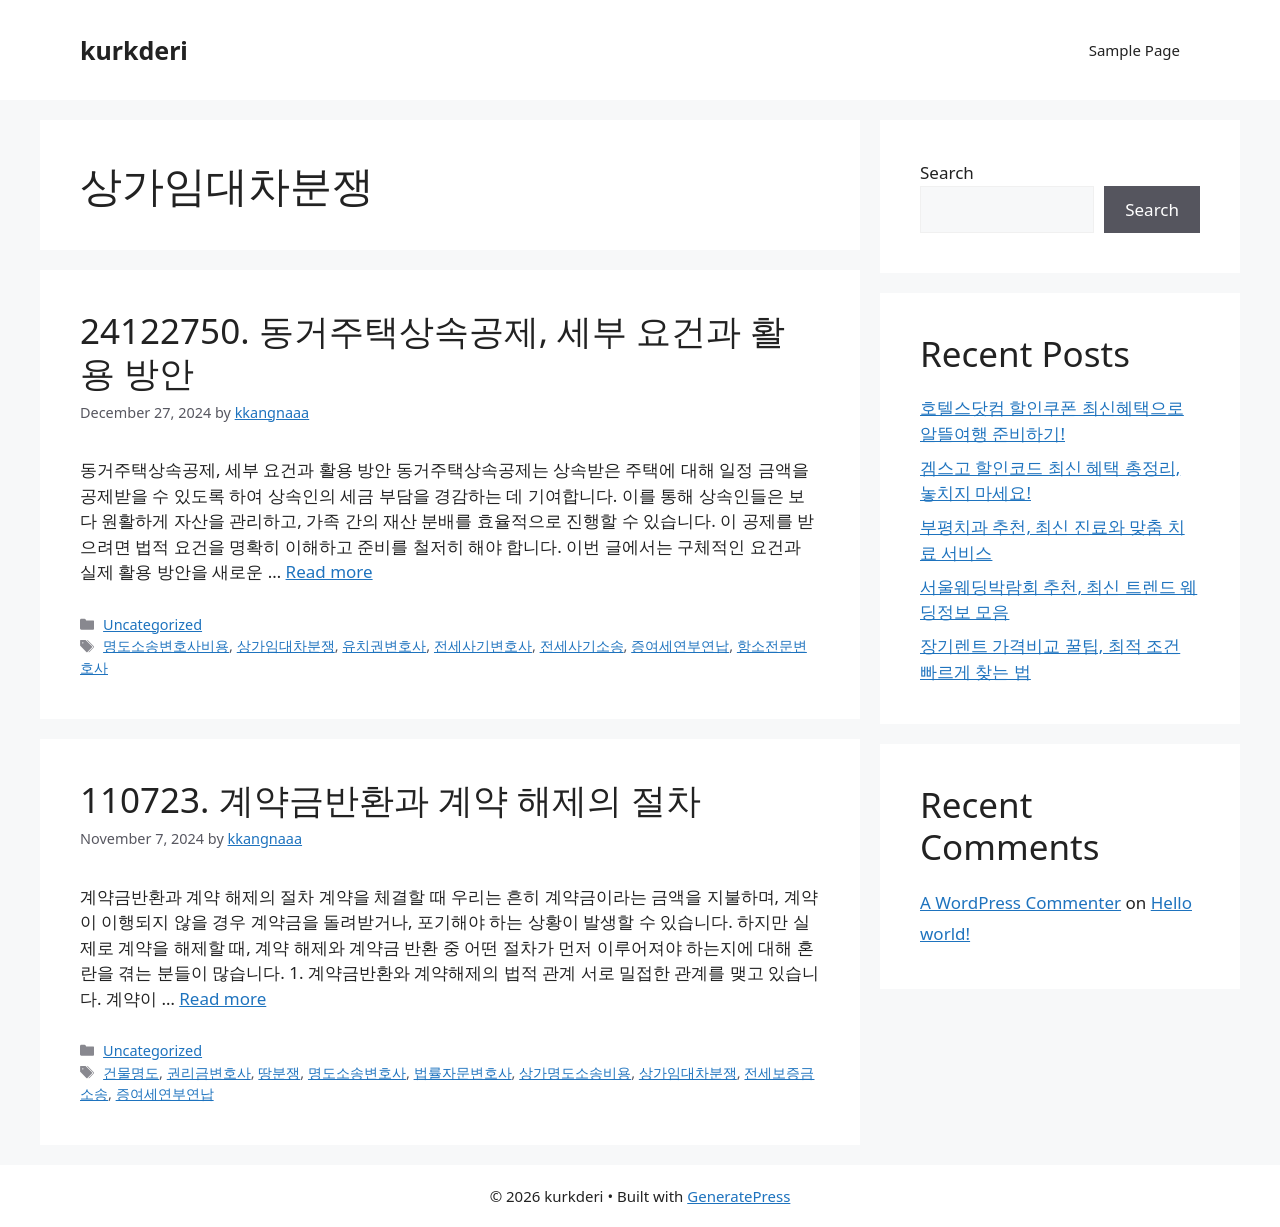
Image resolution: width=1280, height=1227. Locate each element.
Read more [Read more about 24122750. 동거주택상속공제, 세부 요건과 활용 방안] (329, 571)
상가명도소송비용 (575, 1072)
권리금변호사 (209, 1072)
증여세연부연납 (680, 645)
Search (947, 172)
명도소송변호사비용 (166, 645)
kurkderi (134, 50)
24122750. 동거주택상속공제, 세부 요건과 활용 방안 (432, 351)
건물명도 (131, 1072)
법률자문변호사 (463, 1072)
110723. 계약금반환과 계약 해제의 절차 (390, 799)
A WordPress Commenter (1020, 902)
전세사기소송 (582, 645)
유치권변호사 (384, 645)
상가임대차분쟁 (286, 645)
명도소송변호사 (357, 1072)
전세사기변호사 (483, 645)
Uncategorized (152, 624)
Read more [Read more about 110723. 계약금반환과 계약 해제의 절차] (222, 998)
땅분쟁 (279, 1072)
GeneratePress (738, 1196)
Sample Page (1134, 50)
